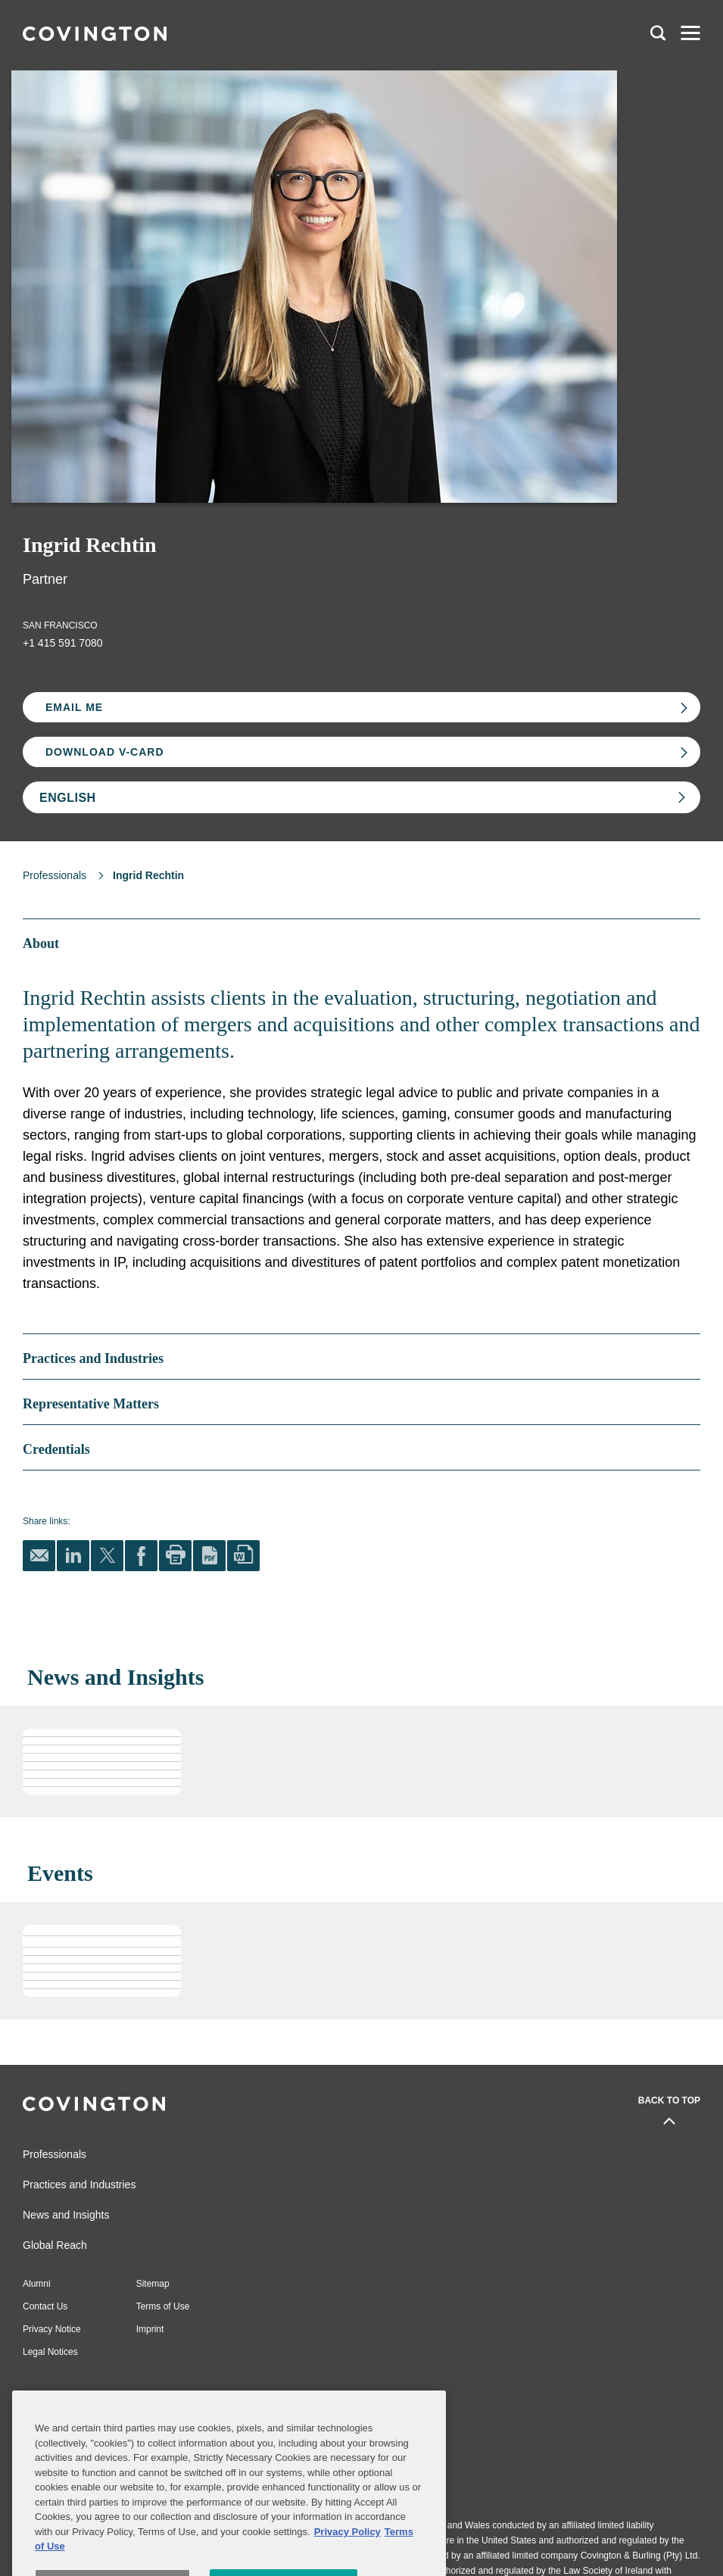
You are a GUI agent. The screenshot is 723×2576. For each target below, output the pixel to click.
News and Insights (66, 2215)
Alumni (37, 2283)
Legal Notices (50, 2352)
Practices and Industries (79, 2184)
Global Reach (55, 2245)
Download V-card (104, 752)
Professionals (54, 875)
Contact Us (45, 2306)
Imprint (150, 2329)
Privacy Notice (52, 2329)
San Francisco (60, 625)
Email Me (74, 707)
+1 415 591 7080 (63, 643)
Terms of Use (163, 2306)
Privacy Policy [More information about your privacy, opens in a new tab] (347, 2563)
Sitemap (153, 2283)
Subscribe (98, 2404)
